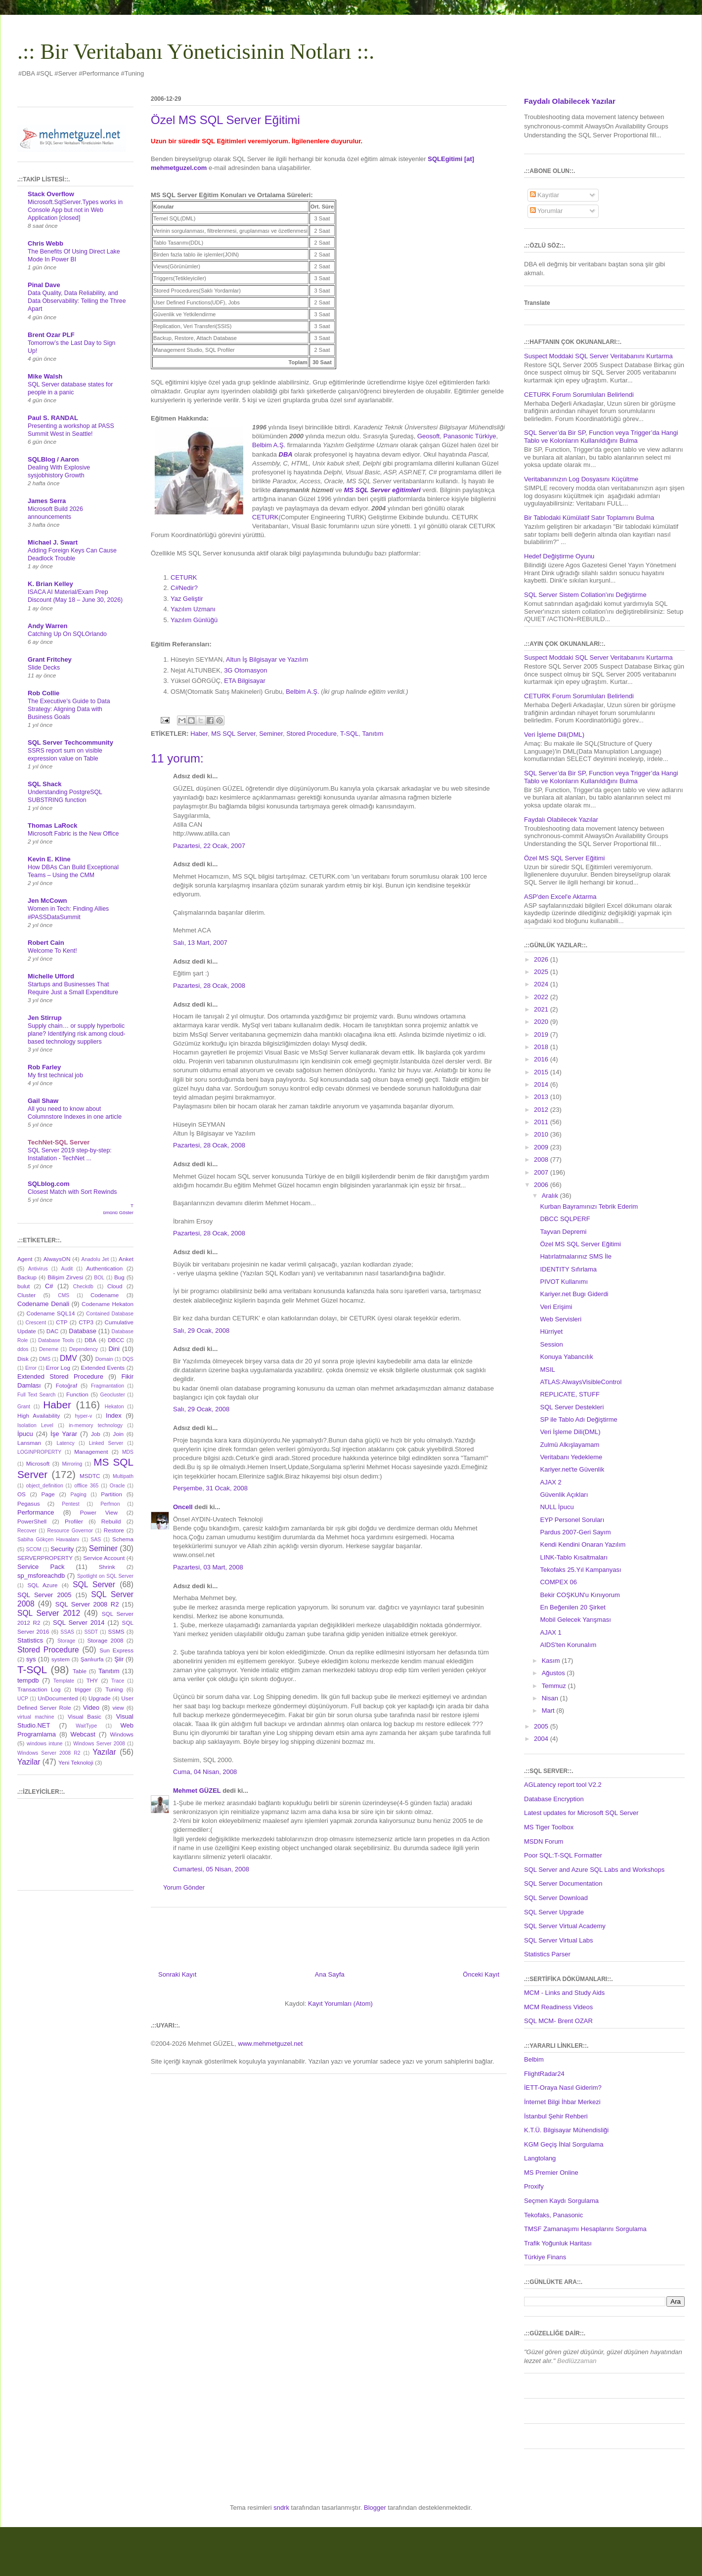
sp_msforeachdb (41, 1575)
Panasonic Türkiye (469, 436)
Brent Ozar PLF (51, 334)
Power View (99, 1512)
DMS (44, 1359)
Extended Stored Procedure (60, 1376)
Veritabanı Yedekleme (571, 1457)
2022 (542, 997)
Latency (65, 1443)
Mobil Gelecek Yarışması (575, 1619)
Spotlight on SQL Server (105, 1576)
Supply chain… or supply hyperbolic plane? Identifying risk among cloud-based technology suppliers (77, 1033)
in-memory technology (96, 1425)
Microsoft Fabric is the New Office (73, 833)
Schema (122, 1539)
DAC (52, 1331)
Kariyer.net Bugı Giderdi (574, 1294)
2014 (542, 1084)
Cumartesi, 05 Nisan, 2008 (211, 1869)
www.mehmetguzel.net (270, 2043)
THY (92, 1680)
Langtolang (540, 2158)
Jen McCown (47, 900)
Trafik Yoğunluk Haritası (558, 2243)
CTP (61, 1322)
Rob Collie (43, 693)
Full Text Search (36, 1394)
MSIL (547, 1369)
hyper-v (83, 1416)
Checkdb (83, 1286)
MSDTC (90, 1476)
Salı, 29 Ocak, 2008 (201, 1330)
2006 (542, 1184)
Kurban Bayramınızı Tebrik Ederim (589, 1206)
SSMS (116, 1631)
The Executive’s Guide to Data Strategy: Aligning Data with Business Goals (69, 709)
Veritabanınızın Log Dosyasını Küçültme (581, 479)
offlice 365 (86, 1485)
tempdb (28, 1680)
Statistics (30, 1640)
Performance (35, 1512)
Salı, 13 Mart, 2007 (200, 942)
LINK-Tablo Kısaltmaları (574, 1557)
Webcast (83, 1734)
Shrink (107, 1566)
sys (31, 1659)
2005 (542, 1726)
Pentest (70, 1504)
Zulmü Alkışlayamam (569, 1444)
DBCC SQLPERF (565, 1219)
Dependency (83, 1349)
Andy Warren (47, 626)
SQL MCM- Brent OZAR (558, 2021)
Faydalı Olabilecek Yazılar (569, 101)
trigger (83, 1689)
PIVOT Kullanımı (564, 1281)
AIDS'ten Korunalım (568, 1644)
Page (48, 1494)
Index (114, 1415)
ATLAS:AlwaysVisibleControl (580, 1382)
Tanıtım (373, 733)
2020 (542, 1021)
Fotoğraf (67, 1385)
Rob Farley (44, 1067)
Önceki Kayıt (481, 1974)
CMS (63, 1295)
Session (551, 1344)
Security (62, 1549)
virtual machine (35, 1717)
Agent (25, 1259)
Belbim (534, 2059)
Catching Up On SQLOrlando (67, 634)
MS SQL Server (233, 733)
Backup (27, 1277)
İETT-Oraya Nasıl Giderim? (563, 2087)
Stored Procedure (311, 733)
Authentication (104, 1268)
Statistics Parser (547, 1954)
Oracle (117, 1485)
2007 (542, 1172)
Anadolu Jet (95, 1259)
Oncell (183, 1507)
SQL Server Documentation (563, 1883)
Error (31, 1368)
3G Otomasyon (245, 670)
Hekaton (114, 1406)
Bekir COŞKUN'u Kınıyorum (579, 1595)
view (118, 1707)
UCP (22, 1698)
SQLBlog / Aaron (53, 459)
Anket (126, 1259)
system (60, 1659)
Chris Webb (45, 243)
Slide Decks (44, 667)
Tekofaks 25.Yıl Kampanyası (580, 1569)
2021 (542, 1009)
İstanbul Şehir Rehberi (556, 2116)
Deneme (48, 1349)
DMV (68, 1358)
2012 (542, 1109)
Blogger (375, 2507)
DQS (127, 1359)
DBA (90, 1340)
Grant (23, 1406)
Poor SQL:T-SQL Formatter (563, 1855)
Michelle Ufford (51, 976)
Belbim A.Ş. (268, 445)
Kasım (552, 1660)
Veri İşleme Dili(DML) (554, 734)
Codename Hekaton (107, 1304)
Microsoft (37, 1463)
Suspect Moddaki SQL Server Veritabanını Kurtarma (598, 356)
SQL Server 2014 (79, 1622)
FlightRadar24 (544, 2073)
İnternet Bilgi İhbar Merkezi (562, 2102)
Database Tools (56, 1340)
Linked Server (106, 1443)
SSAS (67, 1632)
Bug (119, 1277)
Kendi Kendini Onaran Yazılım (582, 1544)
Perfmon (110, 1504)
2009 (542, 1147)
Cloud (115, 1286)
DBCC (116, 1340)
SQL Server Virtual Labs (558, 1940)
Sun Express (116, 1650)
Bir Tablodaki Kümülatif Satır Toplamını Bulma (589, 517)
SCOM (34, 1549)
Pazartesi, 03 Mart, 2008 (208, 1567)
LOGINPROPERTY (39, 1452)
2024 (542, 984)
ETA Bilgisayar (244, 680)
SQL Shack (44, 784)
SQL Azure (43, 1585)
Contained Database (109, 1313)
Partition (111, 1494)
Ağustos (554, 1673)
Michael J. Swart (53, 542)
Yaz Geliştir (187, 598)
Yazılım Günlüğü (194, 620)
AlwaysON (57, 1259)
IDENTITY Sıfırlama (568, 1269)
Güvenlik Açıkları (564, 1494)
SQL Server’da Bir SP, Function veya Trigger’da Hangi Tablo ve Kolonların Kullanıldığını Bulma (601, 436)
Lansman (29, 1442)
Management (91, 1451)
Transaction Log (38, 1689)
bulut (23, 1286)
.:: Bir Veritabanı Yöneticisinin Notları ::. (195, 52)
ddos (23, 1349)
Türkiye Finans (545, 2257)
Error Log (58, 1367)
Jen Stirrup (45, 1017)
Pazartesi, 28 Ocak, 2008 (209, 985)
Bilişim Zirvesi (65, 1277)
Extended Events (103, 1367)
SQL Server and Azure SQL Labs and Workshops (594, 1869)
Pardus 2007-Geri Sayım (575, 1532)
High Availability (38, 1415)
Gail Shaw (43, 1100)
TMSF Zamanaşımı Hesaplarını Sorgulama (585, 2229)
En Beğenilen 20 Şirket (572, 1607)
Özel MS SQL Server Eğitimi (564, 858)
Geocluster (112, 1394)
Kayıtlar (545, 195)
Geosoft (428, 436)
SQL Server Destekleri (572, 1407)
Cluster (26, 1295)
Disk (23, 1358)
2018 (542, 1047)
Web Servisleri (560, 1319)
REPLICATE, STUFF (569, 1394)
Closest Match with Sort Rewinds (72, 1191)
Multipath (123, 1476)
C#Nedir (182, 587)
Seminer (271, 733)
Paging (78, 1494)
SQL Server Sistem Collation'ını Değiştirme (585, 594)
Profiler (74, 1521)
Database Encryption (554, 1799)
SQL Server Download (556, 1897)
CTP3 (86, 1322)
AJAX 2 (550, 1482)
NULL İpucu (556, 1507)
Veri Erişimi (556, 1306)
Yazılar (104, 1752)
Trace (117, 1681)
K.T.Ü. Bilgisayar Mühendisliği (566, 2130)
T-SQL (349, 733)
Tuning (114, 1689)
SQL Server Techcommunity (70, 742)
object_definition (44, 1485)
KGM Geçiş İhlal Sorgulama (563, 2144)
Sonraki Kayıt (177, 1974)
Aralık (551, 1195)
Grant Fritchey (50, 659)
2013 (542, 1096)
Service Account (104, 1558)
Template (63, 1681)
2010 (542, 1134)
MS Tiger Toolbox (548, 1827)
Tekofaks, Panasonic (553, 2215)
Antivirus (38, 1268)
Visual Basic (84, 1716)
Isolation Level (35, 1425)
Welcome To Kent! (52, 950)
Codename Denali (43, 1304)
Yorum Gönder (184, 1887)
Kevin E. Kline (49, 859)
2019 (542, 1034)
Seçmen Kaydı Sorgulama (561, 2200)
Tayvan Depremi (563, 1231)
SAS (95, 1539)
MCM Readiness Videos (558, 2007)
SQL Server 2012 (48, 1613)
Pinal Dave (44, 285)
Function (77, 1394)
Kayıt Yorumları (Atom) (340, 2003)
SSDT (91, 1632)
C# (49, 1286)
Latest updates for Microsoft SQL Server (581, 1812)
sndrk (281, 2507)
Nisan (551, 1698)
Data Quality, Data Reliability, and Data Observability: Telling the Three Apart (77, 301)
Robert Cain (46, 942)
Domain (104, 1359)
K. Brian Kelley (50, 584)
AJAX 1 (550, 1632)
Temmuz (555, 1685)
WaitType (86, 1726)
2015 (542, 1072)
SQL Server (94, 1584)
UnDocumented (58, 1698)
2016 (542, 1059)
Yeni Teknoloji (75, 1762)
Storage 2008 (106, 1640)
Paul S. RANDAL (53, 418)
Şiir (119, 1659)
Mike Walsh (45, 376)
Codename (104, 1295)
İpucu (25, 1433)
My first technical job (55, 1075)
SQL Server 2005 (44, 1595)
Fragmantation (107, 1386)
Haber (199, 733)
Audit (67, 1268)
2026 (542, 959)
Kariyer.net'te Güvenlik (572, 1469)
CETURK (265, 517)
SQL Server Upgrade (554, 1912)
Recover (27, 1530)
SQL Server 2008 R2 (87, 1604)
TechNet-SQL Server (58, 1142)
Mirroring (72, 1464)
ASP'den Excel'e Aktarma (560, 896)
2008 (542, 1159)
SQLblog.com (49, 1183)
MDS (127, 1452)
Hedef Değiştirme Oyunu (559, 556)
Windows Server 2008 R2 (48, 1753)
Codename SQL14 (51, 1313)
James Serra (47, 501)
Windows (121, 1734)
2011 (542, 1122)
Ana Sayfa (330, 1974)
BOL (99, 1277)
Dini (113, 1348)
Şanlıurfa (92, 1659)
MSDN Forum (543, 1841)
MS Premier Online (551, 2172)
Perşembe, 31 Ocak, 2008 (210, 1488)
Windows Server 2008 (99, 1743)
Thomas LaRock (52, 825)
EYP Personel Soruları (572, 1519)
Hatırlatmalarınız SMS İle (576, 1256)
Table (80, 1671)
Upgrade (99, 1698)
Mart (549, 1710)
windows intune (45, 1743)
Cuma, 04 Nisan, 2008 (205, 1771)
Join (118, 1434)
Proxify (534, 2186)
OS (21, 1494)
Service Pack (40, 1566)
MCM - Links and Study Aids (564, 1992)
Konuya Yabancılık (566, 1356)
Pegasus (28, 1503)
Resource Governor (70, 1530)
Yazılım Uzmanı (193, 609)
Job (95, 1434)
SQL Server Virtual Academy (565, 1926)
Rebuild (111, 1521)
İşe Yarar (63, 1433)
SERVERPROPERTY (45, 1558)
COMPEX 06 (558, 1582)
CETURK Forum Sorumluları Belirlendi (579, 394)
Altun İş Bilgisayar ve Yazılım (267, 659)
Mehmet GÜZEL (197, 1790)
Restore (114, 1530)
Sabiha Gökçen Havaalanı (48, 1539)
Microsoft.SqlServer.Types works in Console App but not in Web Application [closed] (75, 210)
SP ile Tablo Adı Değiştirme (578, 1419)
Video (91, 1707)
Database (82, 1331)
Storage (66, 1641)
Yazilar (29, 1762)
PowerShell (31, 1521)
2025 (542, 971)
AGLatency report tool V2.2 (563, 1784)
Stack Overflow (51, 194)
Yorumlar (546, 210)
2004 (542, 1738)
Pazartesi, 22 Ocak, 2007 (209, 845)
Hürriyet (551, 1331)
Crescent (35, 1322)
